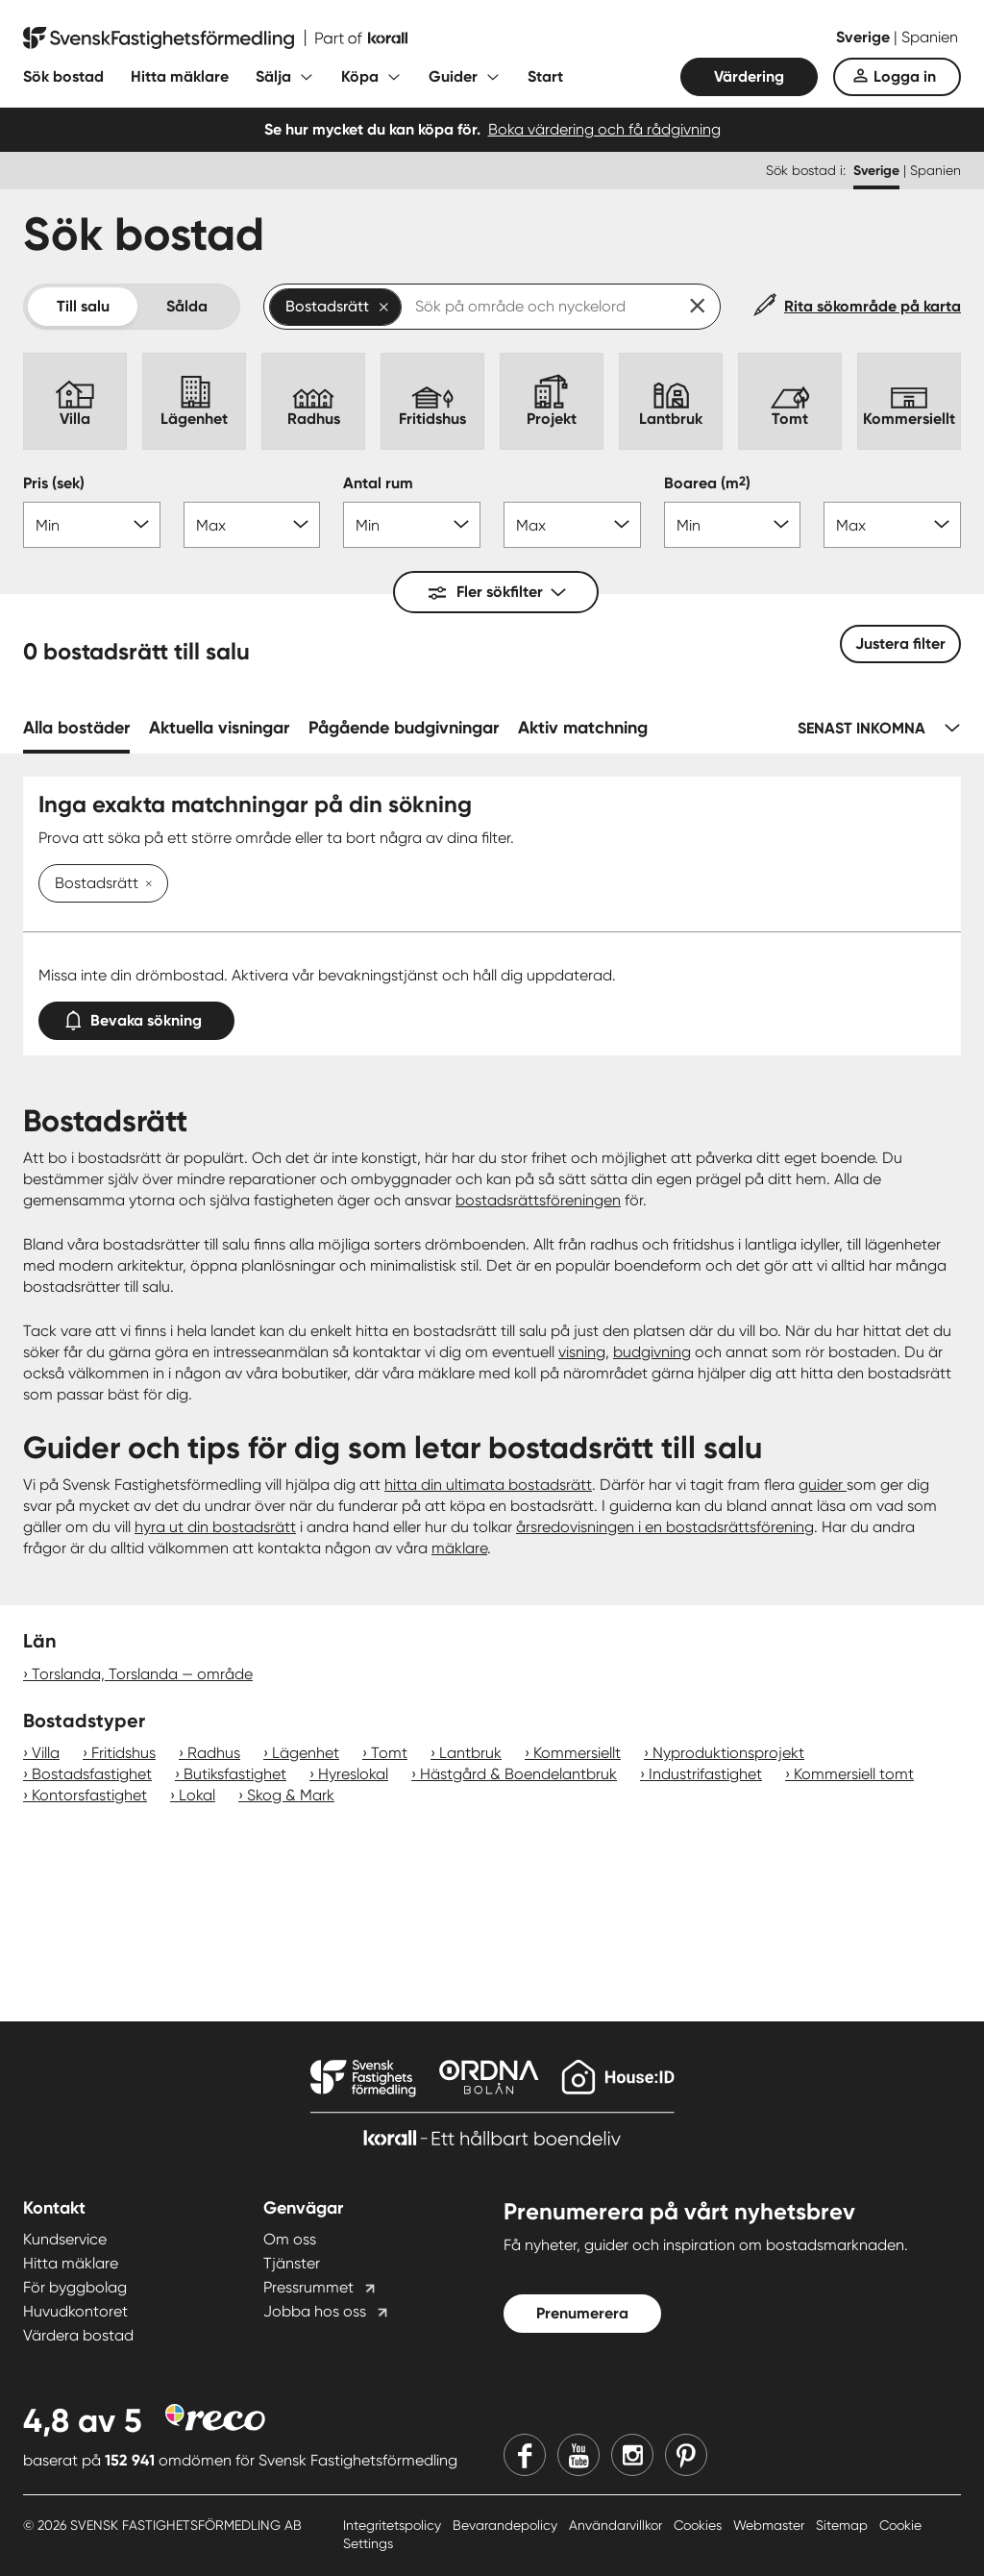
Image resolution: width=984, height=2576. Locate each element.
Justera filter (900, 643)
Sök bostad (63, 76)
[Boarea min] (732, 525)
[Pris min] (91, 525)
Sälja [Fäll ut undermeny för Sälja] (273, 76)
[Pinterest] (686, 2455)
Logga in (904, 76)
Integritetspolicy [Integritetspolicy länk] (394, 2525)
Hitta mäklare (180, 76)
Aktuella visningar (219, 727)
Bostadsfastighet (92, 1774)
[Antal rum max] (572, 525)
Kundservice (65, 2239)
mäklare (459, 1548)
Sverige (865, 37)
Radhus (213, 1753)
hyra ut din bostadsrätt (215, 1527)
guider (823, 1484)
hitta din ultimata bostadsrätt (488, 1484)
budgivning (652, 1352)
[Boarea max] (892, 525)
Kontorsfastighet (89, 1795)
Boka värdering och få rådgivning (604, 129)
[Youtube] (578, 2455)
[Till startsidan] (215, 38)
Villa (46, 1753)
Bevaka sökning (136, 1016)
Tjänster (291, 2263)
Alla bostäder (76, 727)
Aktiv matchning (583, 727)
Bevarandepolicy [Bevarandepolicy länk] (507, 2525)
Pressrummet (308, 2287)
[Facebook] (525, 2455)
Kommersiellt (577, 1753)
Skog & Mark (290, 1795)
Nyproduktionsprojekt (728, 1753)
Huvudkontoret (75, 2311)
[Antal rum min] (411, 525)
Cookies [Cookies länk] (700, 2525)
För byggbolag (75, 2287)
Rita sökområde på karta (872, 306)
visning (581, 1352)
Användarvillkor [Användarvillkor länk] (617, 2525)
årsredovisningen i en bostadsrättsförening (665, 1527)
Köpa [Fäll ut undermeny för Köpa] (360, 76)
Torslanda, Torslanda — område (142, 1674)
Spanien (929, 37)
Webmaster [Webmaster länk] (770, 2525)
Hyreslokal (353, 1774)
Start (545, 76)
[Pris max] (252, 525)
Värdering (749, 76)
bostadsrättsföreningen (538, 1200)
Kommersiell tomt (854, 1774)
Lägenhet (305, 1753)
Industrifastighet (705, 1774)
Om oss (289, 2239)
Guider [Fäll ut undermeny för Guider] (453, 76)
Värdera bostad (78, 2335)
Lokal (197, 1795)
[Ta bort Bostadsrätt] (145, 884)
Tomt (389, 1753)
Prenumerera (582, 2313)
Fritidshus (123, 1753)
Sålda (187, 306)
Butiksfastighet (235, 1774)
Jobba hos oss (314, 2311)
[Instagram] (632, 2455)
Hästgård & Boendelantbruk (518, 1774)
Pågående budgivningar (403, 727)
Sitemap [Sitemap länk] (844, 2525)
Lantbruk (470, 1753)
